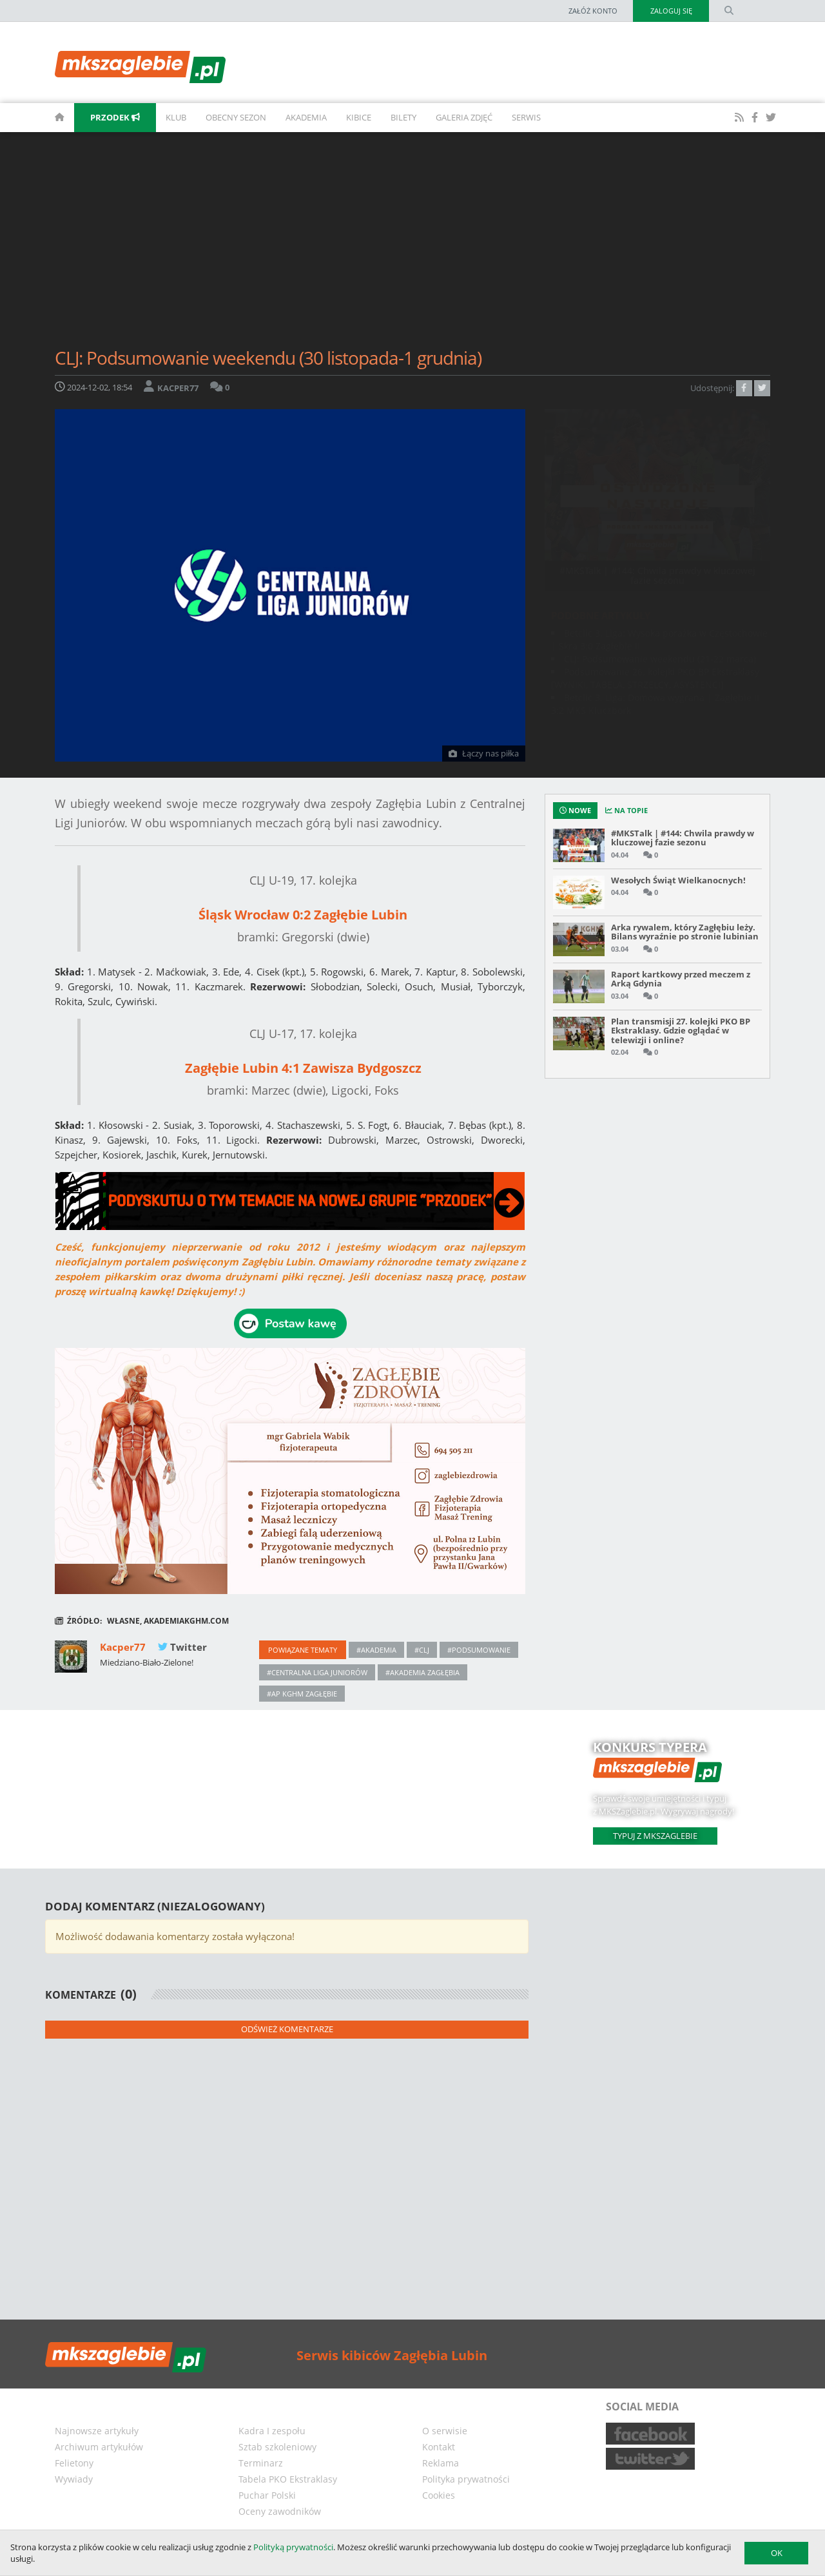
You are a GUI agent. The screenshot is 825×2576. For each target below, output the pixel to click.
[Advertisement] (412, 245)
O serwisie (444, 2431)
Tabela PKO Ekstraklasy (287, 2479)
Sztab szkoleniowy (277, 2447)
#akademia (376, 1650)
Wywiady (74, 2479)
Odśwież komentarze (287, 2029)
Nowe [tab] (575, 810)
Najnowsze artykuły (97, 2431)
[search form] (729, 11)
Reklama (440, 2463)
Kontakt (438, 2447)
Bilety (403, 117)
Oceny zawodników (279, 2511)
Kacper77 (124, 1646)
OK (776, 2553)
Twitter (182, 1646)
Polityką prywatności (293, 2547)
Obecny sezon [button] (236, 117)
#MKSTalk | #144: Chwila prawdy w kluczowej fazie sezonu (657, 575)
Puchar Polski (267, 2495)
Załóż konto (592, 10)
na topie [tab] (626, 810)
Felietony (74, 2463)
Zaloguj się (671, 10)
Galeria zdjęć (464, 117)
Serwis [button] (526, 117)
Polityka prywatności (466, 2479)
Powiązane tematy (302, 1650)
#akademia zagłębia (422, 1672)
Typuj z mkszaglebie (655, 1835)
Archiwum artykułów (99, 2447)
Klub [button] (176, 117)
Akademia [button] (306, 117)
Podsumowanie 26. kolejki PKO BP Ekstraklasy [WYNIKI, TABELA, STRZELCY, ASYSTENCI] (655, 678)
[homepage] (45, 117)
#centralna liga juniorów (317, 1672)
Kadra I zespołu (272, 2431)
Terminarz (260, 2463)
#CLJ (421, 1650)
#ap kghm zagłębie (302, 1693)
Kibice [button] (358, 117)
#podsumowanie (478, 1650)
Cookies (438, 2495)
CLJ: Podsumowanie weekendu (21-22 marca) (660, 659)
